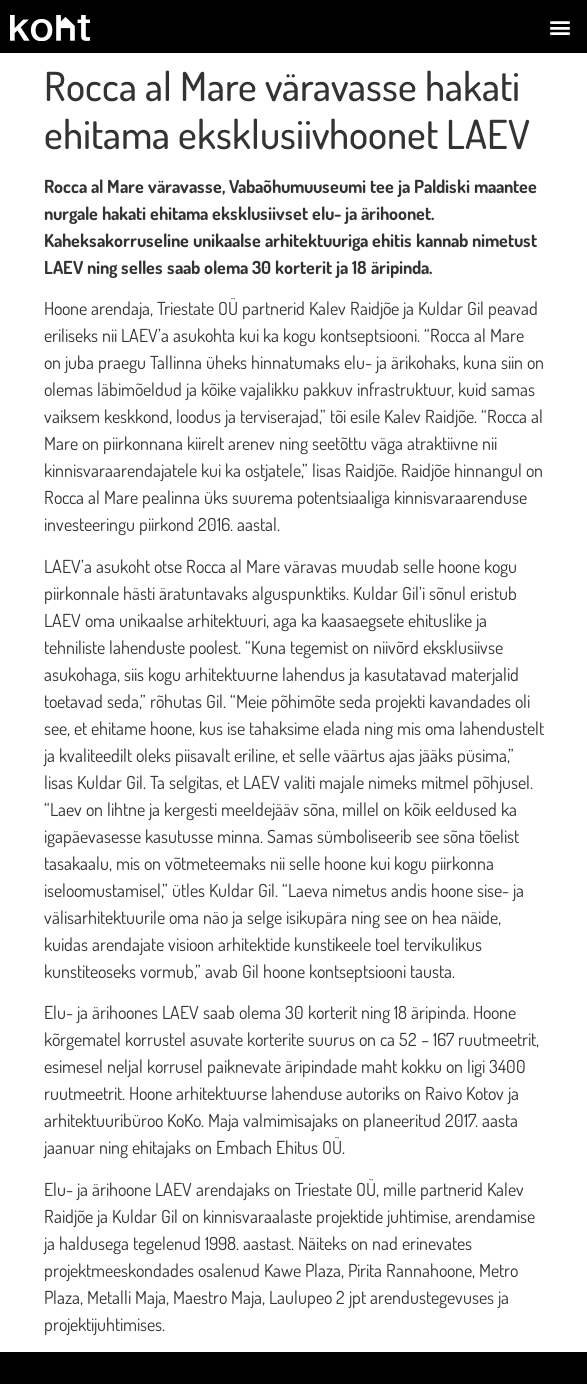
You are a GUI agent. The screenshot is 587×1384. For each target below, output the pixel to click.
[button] (560, 26)
